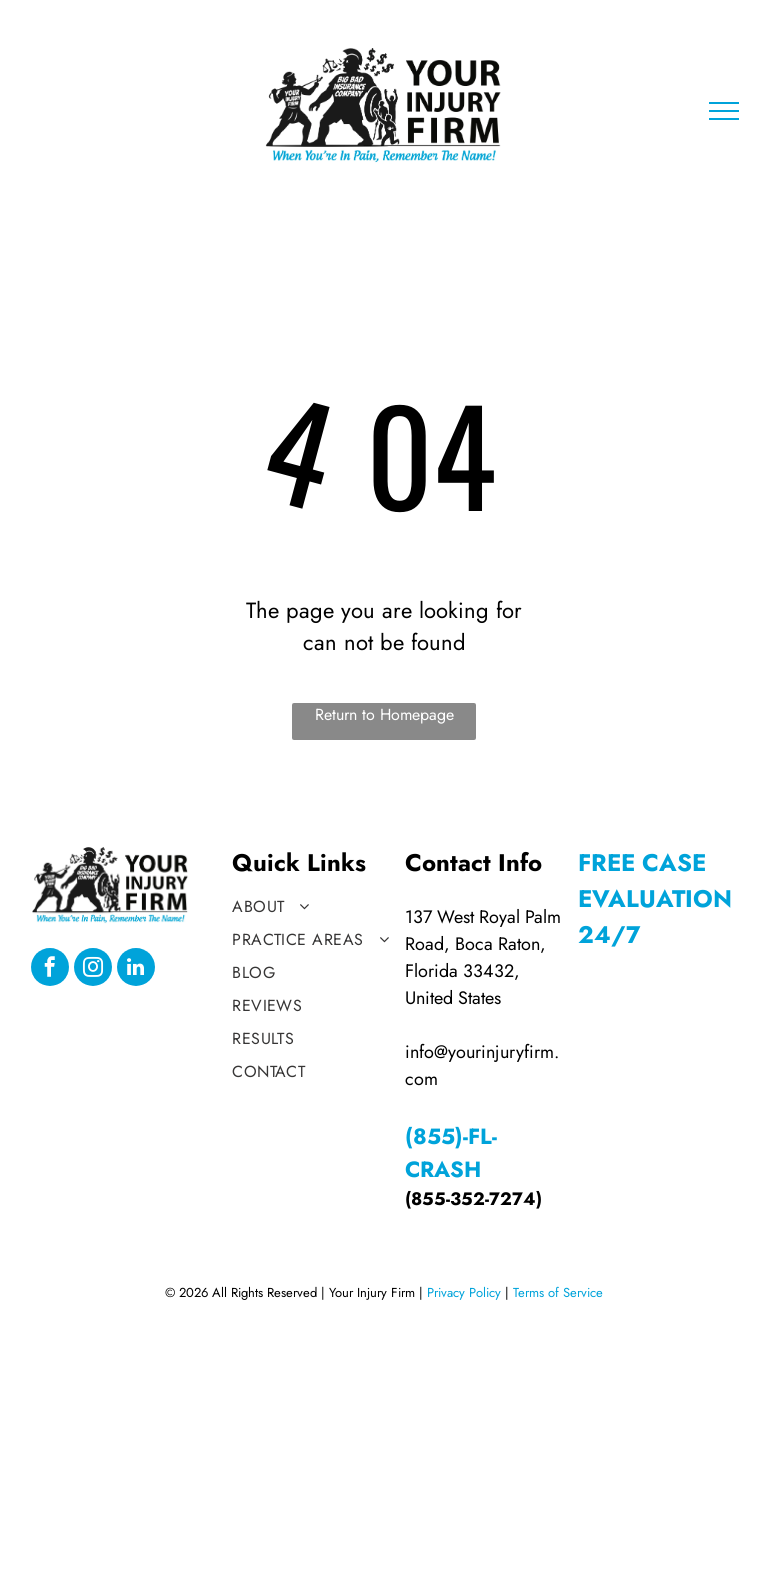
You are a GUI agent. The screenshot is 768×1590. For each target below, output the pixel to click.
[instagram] (93, 969)
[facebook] (50, 969)
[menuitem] (313, 906)
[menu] (724, 111)
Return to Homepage (384, 714)
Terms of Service (558, 1292)
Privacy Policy (464, 1292)
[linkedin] (136, 969)
